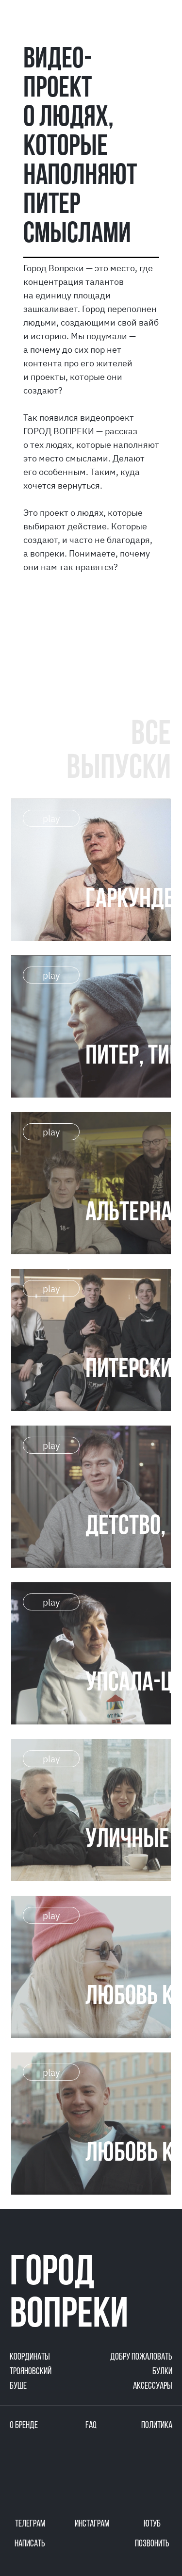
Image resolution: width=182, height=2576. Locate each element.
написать (30, 2544)
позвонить (152, 2544)
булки (162, 2372)
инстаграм (92, 2524)
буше (18, 2386)
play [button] (51, 818)
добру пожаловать (141, 2357)
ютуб (152, 2524)
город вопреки (69, 2295)
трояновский (30, 2372)
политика (156, 2425)
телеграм (30, 2524)
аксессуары (152, 2386)
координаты (30, 2357)
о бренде (24, 2425)
